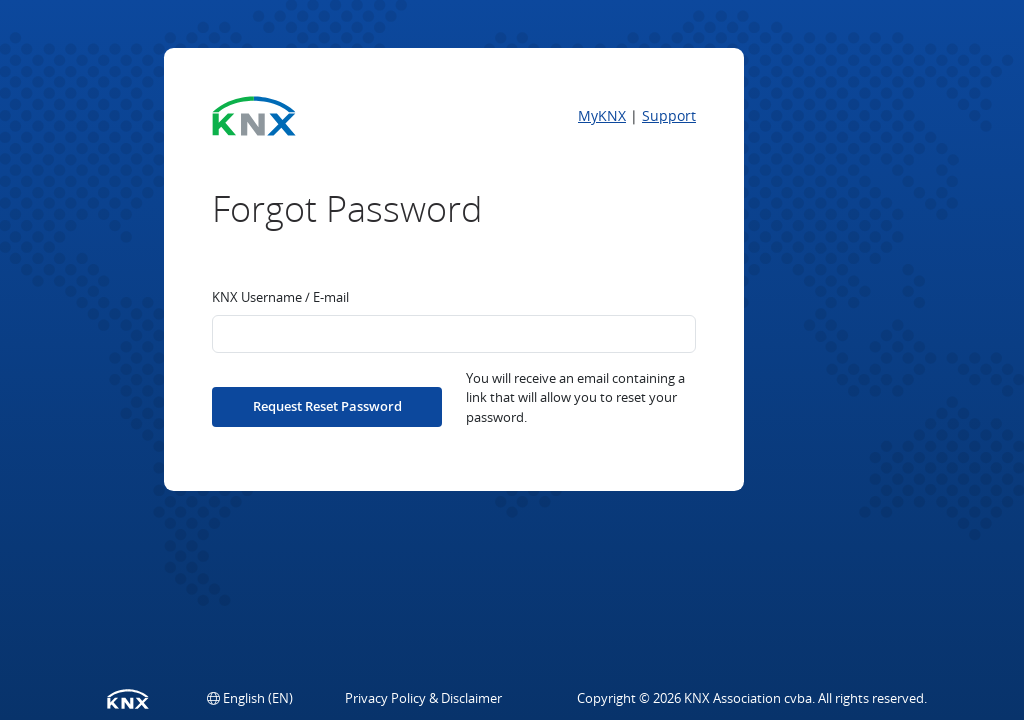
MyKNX (602, 115)
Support (669, 115)
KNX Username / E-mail (280, 297)
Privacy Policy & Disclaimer (423, 698)
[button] (250, 698)
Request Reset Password (327, 406)
